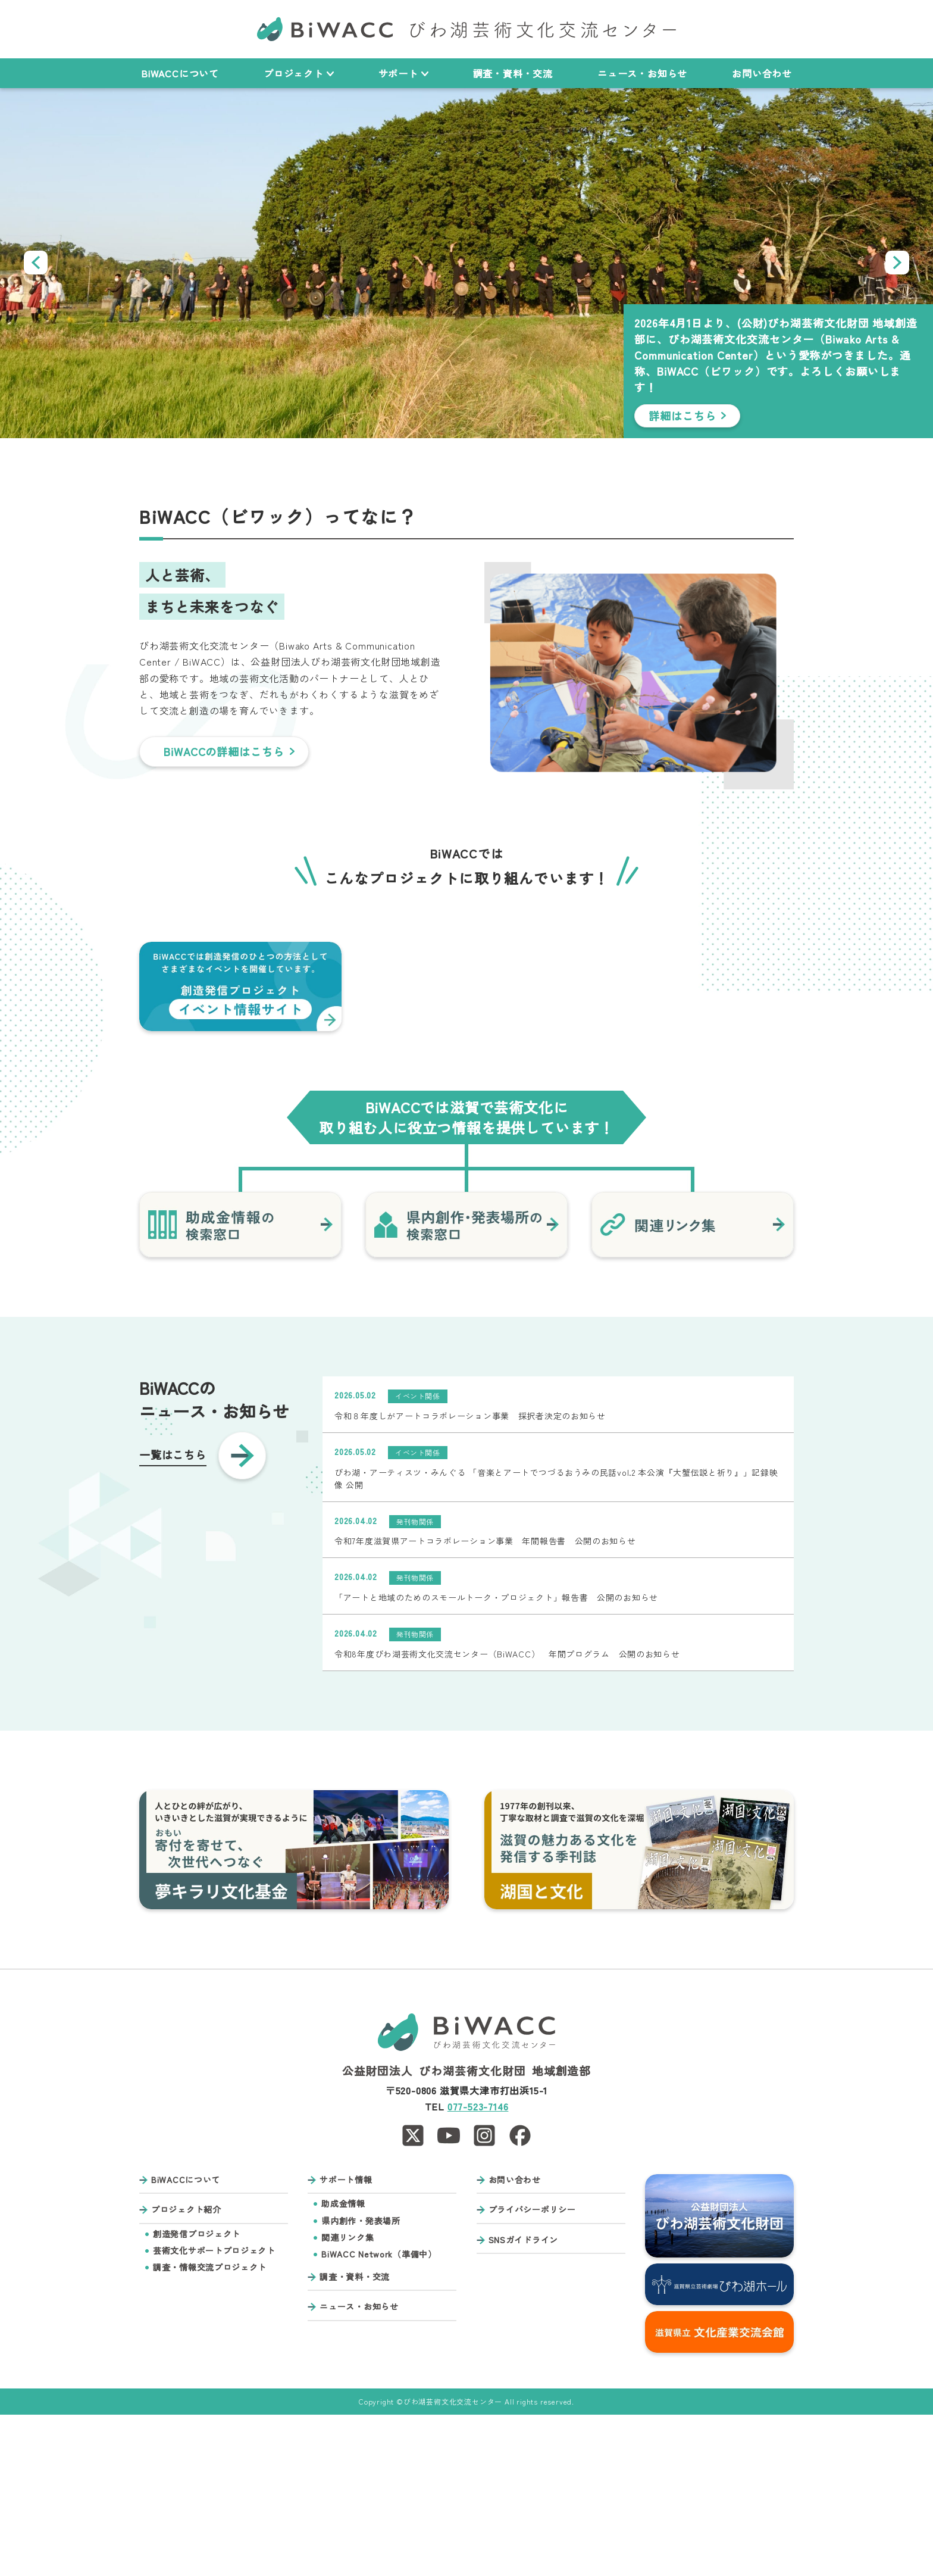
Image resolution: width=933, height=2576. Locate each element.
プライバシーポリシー (532, 2371)
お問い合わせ (762, 73)
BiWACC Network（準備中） (378, 2415)
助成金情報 (343, 2365)
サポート (403, 73)
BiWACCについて (180, 73)
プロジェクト (299, 73)
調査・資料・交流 (513, 73)
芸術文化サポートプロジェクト (214, 2412)
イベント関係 (417, 1557)
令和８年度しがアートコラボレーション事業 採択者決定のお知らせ (470, 1577)
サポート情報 (346, 2341)
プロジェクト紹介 (186, 2371)
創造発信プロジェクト (196, 2395)
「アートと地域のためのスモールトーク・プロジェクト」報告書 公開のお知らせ (496, 1759)
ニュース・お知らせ (642, 73)
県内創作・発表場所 (360, 2382)
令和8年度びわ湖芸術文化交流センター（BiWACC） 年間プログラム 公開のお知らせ (507, 1815)
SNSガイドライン (523, 2401)
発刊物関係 (415, 1683)
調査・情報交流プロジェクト (210, 2428)
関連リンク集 (347, 2399)
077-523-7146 (478, 2267)
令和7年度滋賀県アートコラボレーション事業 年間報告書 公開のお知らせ (485, 1703)
